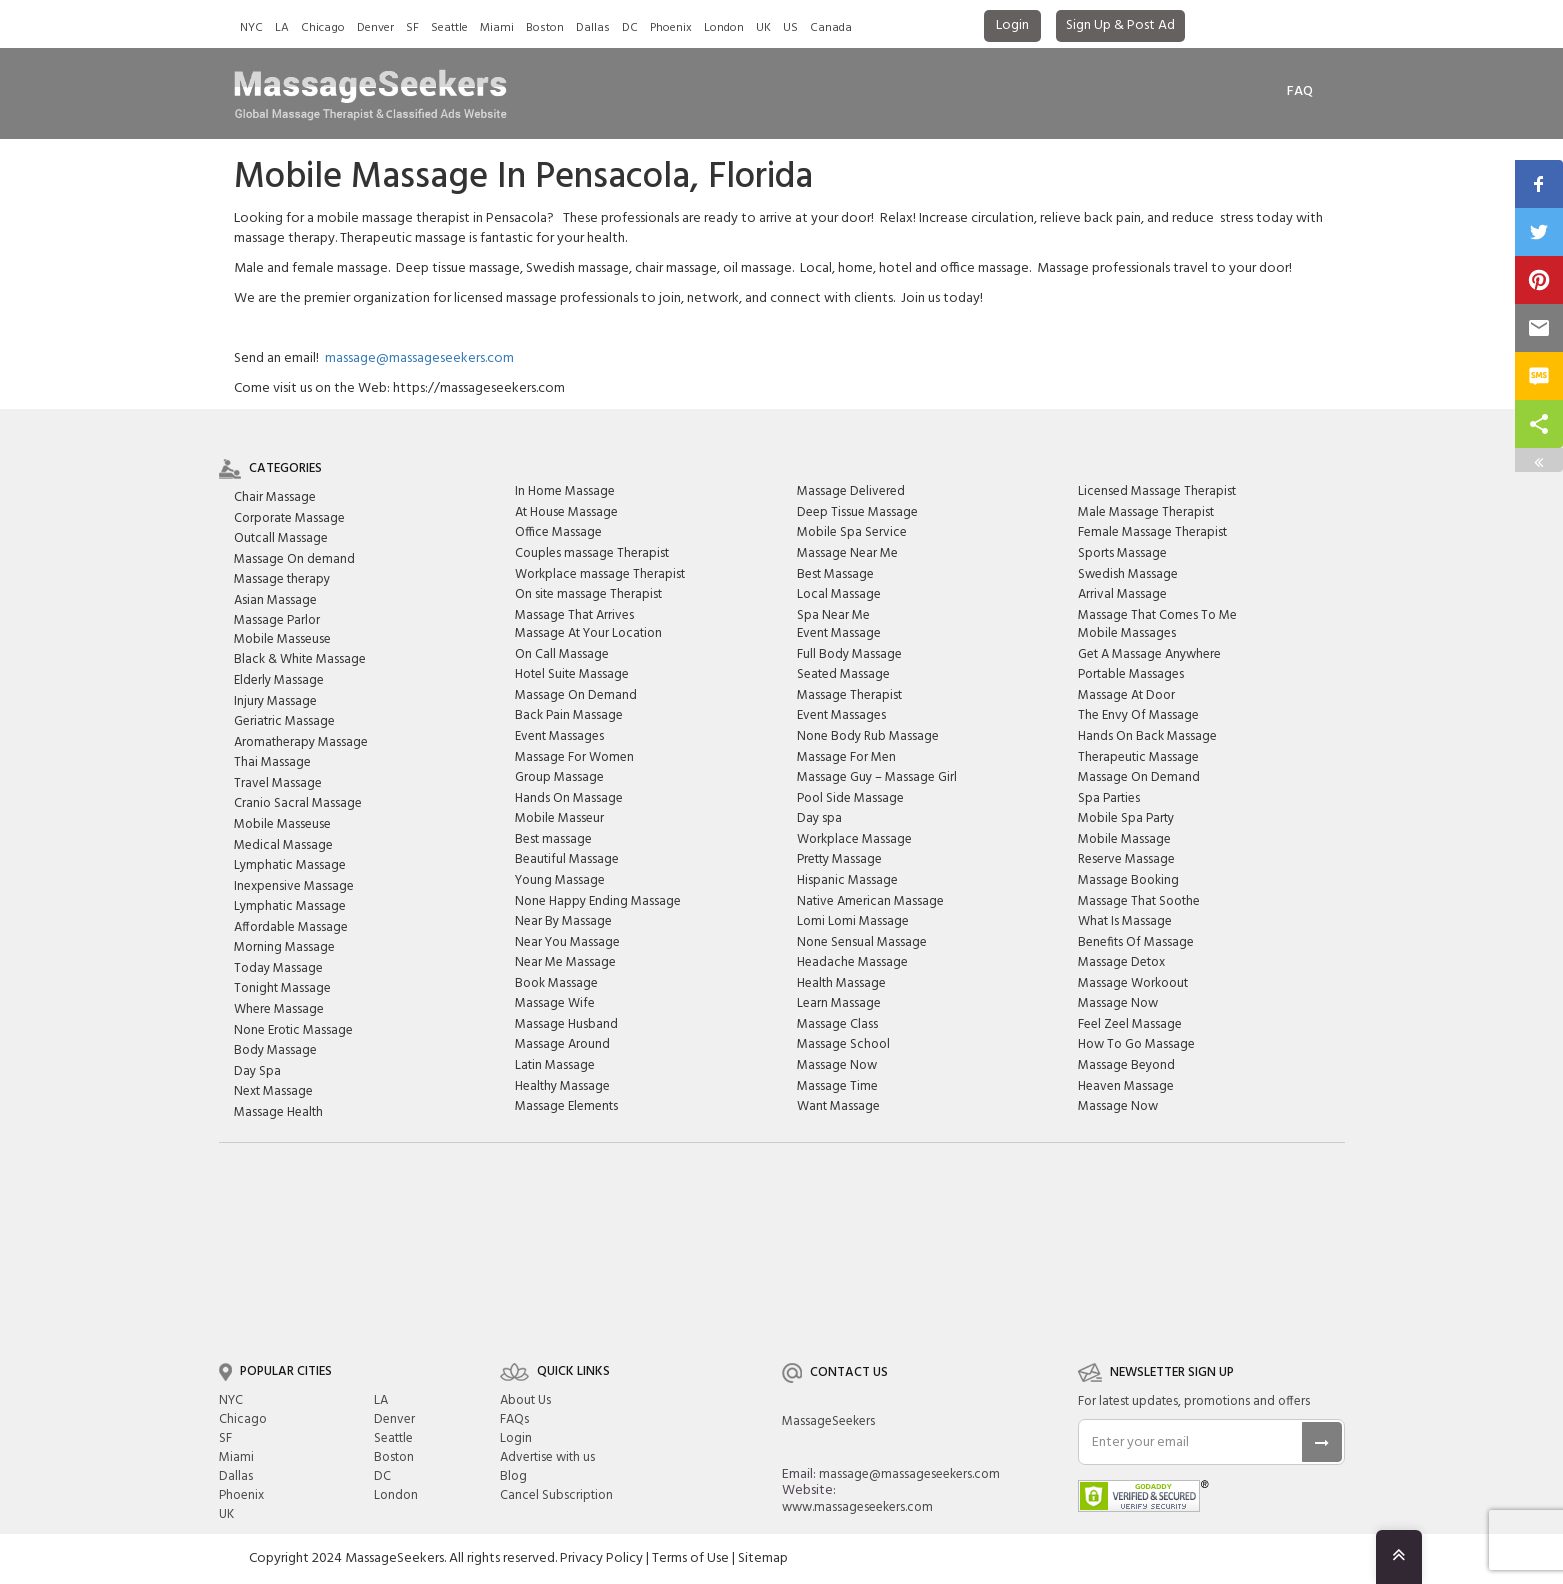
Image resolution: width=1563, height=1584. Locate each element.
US (790, 28)
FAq (1300, 91)
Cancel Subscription (556, 1495)
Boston (545, 28)
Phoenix (671, 28)
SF (412, 28)
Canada (831, 28)
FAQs (514, 1419)
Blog (513, 1476)
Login (1012, 25)
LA (282, 28)
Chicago (323, 28)
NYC (251, 28)
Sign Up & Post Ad (1120, 25)
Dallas (593, 28)
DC (630, 28)
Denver (375, 28)
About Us (525, 1400)
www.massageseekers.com (857, 1507)
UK (763, 28)
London (724, 28)
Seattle (449, 28)
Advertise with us (547, 1457)
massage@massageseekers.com (419, 358)
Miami (497, 28)
